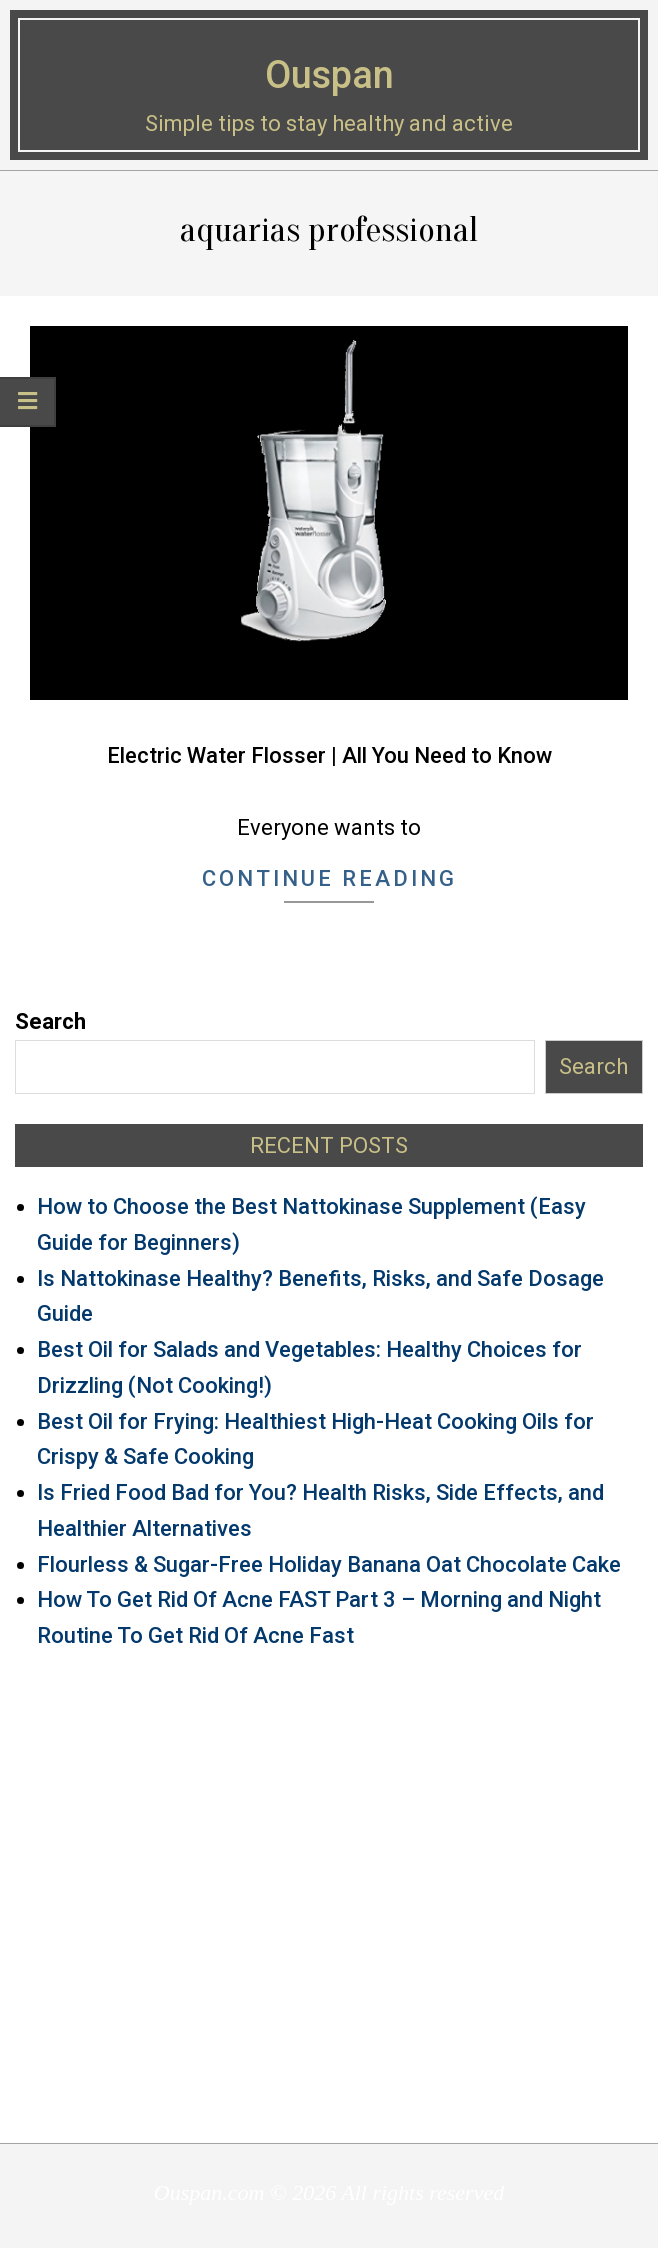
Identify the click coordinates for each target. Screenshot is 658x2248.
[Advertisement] (329, 1895)
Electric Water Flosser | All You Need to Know (329, 755)
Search (50, 1021)
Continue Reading (329, 878)
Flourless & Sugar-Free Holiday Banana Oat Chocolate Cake (329, 1564)
